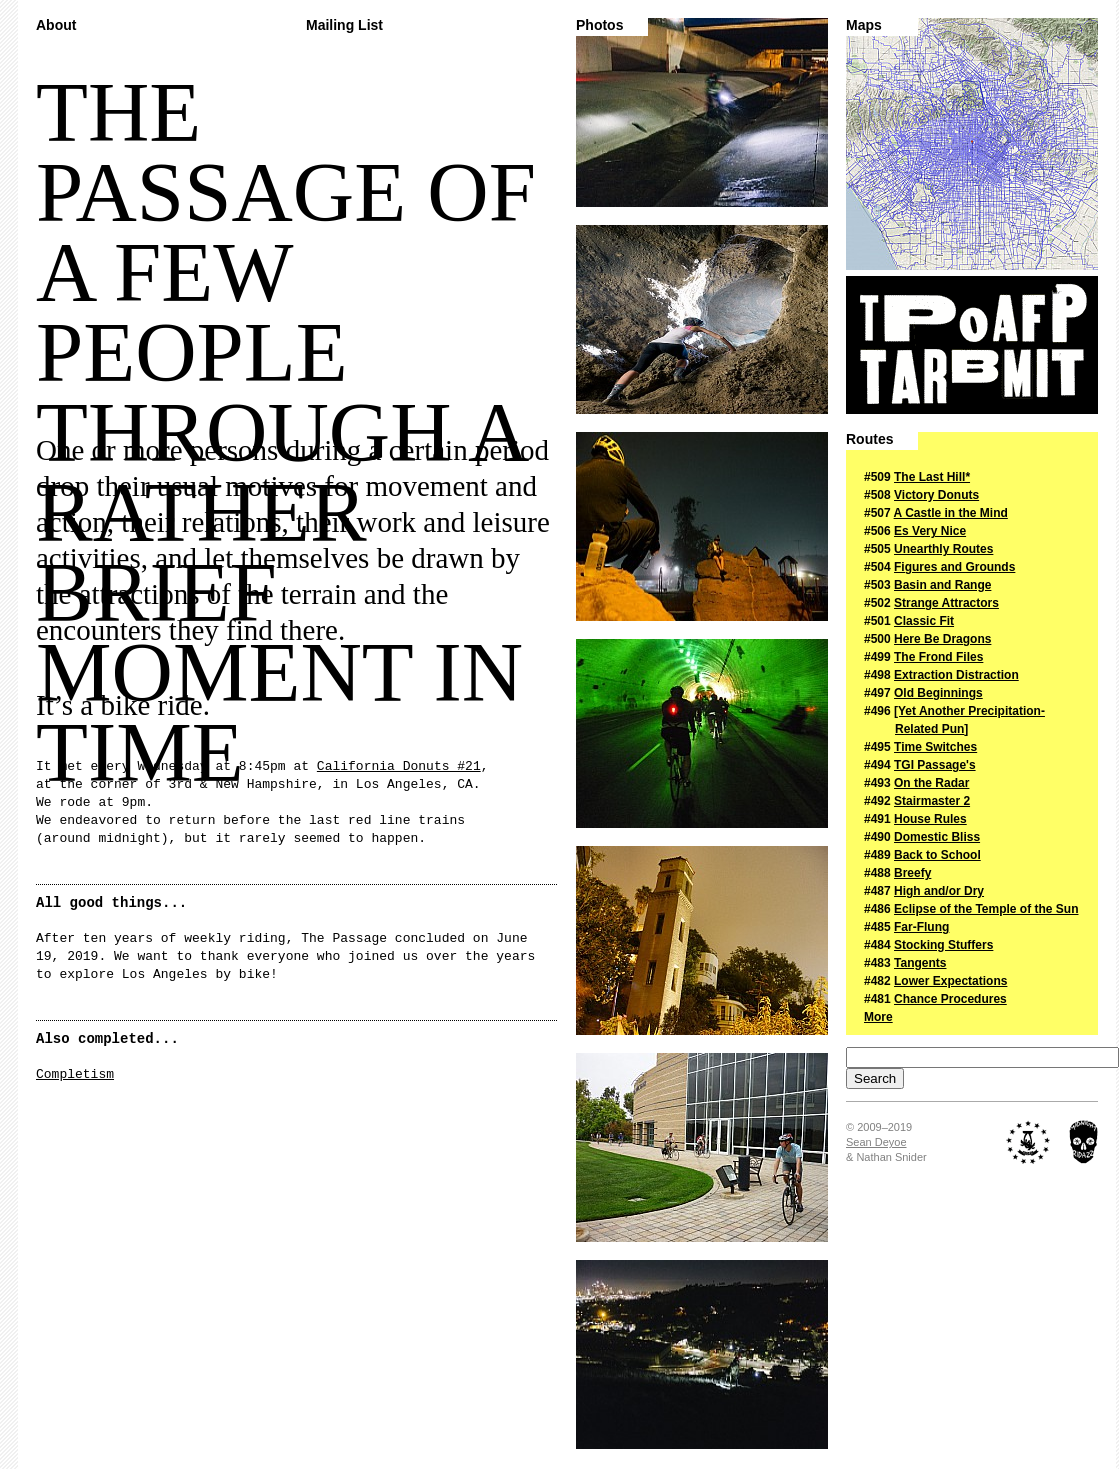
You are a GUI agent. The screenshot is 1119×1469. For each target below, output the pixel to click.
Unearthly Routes (943, 549)
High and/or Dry (939, 891)
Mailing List (344, 25)
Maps (864, 25)
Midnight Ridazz (1083, 1142)
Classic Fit (924, 621)
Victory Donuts (936, 495)
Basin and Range (942, 585)
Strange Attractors (946, 603)
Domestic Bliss (937, 837)
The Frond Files (938, 657)
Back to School (937, 855)
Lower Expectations (950, 981)
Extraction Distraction (956, 675)
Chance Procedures (950, 999)
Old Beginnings (938, 693)
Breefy (912, 873)
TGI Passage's (935, 765)
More (878, 1017)
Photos (599, 25)
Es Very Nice (930, 531)
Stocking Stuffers (943, 945)
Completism (75, 1074)
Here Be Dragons (942, 639)
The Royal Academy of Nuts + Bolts (1028, 1142)
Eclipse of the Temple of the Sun (986, 909)
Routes (869, 439)
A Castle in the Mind (951, 513)
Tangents (920, 963)
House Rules (930, 819)
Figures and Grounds (954, 567)
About (56, 25)
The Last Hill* (932, 477)
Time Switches (935, 747)
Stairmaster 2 (932, 801)
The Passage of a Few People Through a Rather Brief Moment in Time (972, 345)
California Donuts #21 (399, 766)
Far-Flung (921, 927)
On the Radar (931, 783)
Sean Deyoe (876, 1142)
